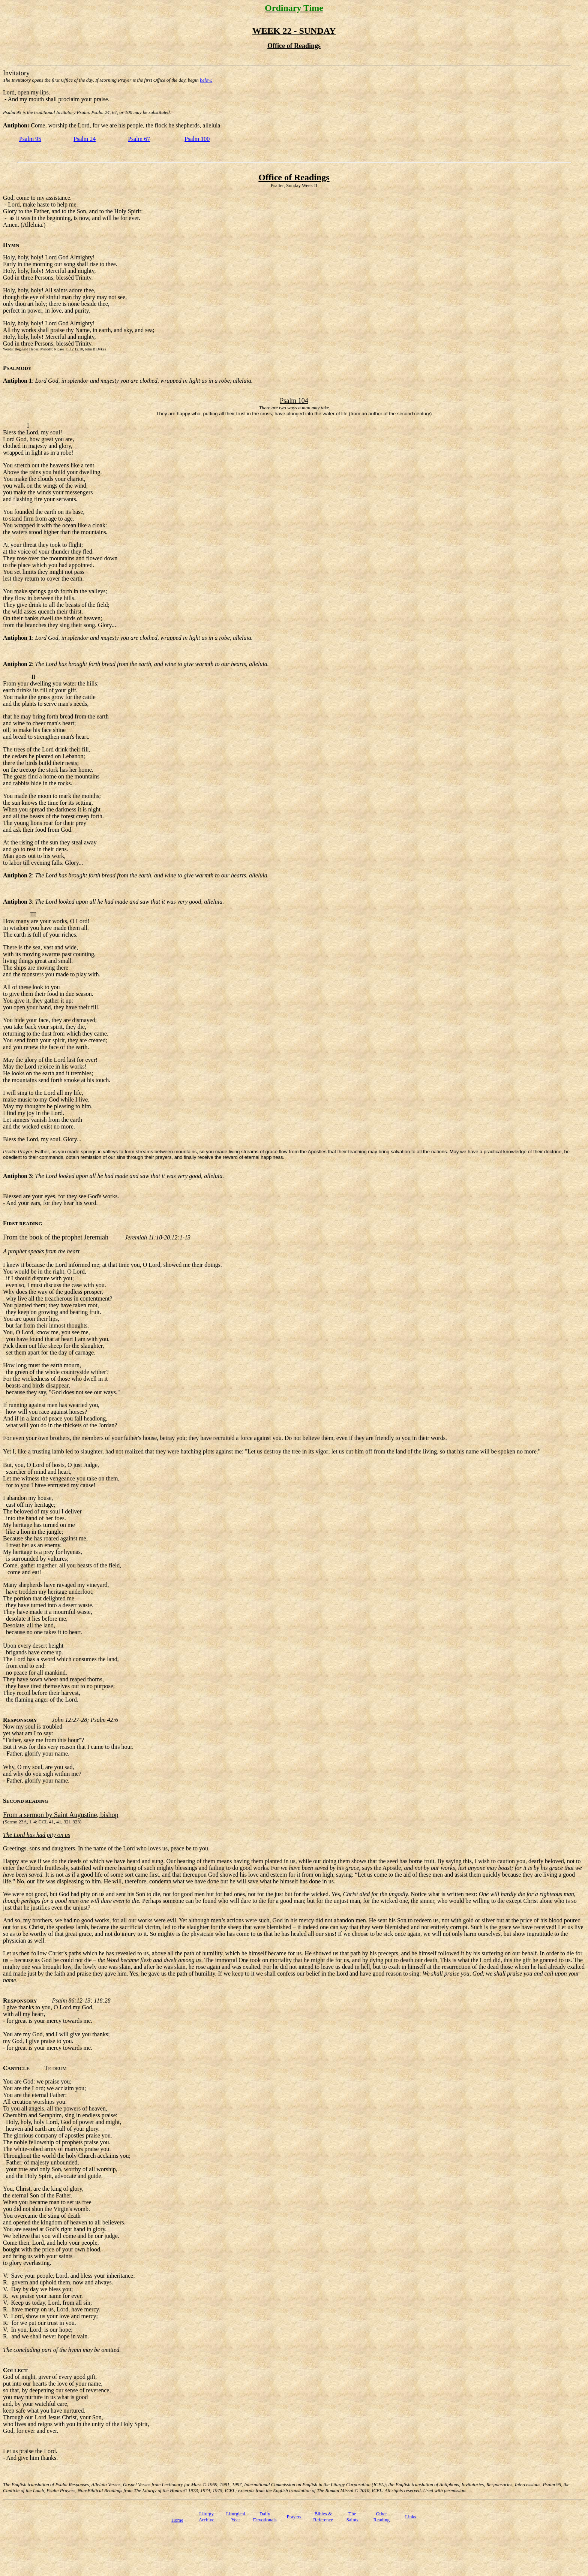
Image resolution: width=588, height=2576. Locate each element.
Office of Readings (293, 177)
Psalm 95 (30, 139)
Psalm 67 (139, 139)
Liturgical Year (235, 2516)
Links (410, 2516)
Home (177, 2520)
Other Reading (382, 2516)
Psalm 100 (197, 139)
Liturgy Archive (206, 2516)
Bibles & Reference (323, 2516)
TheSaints (352, 2516)
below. (206, 80)
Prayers (293, 2516)
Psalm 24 (85, 139)
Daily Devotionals (265, 2516)
